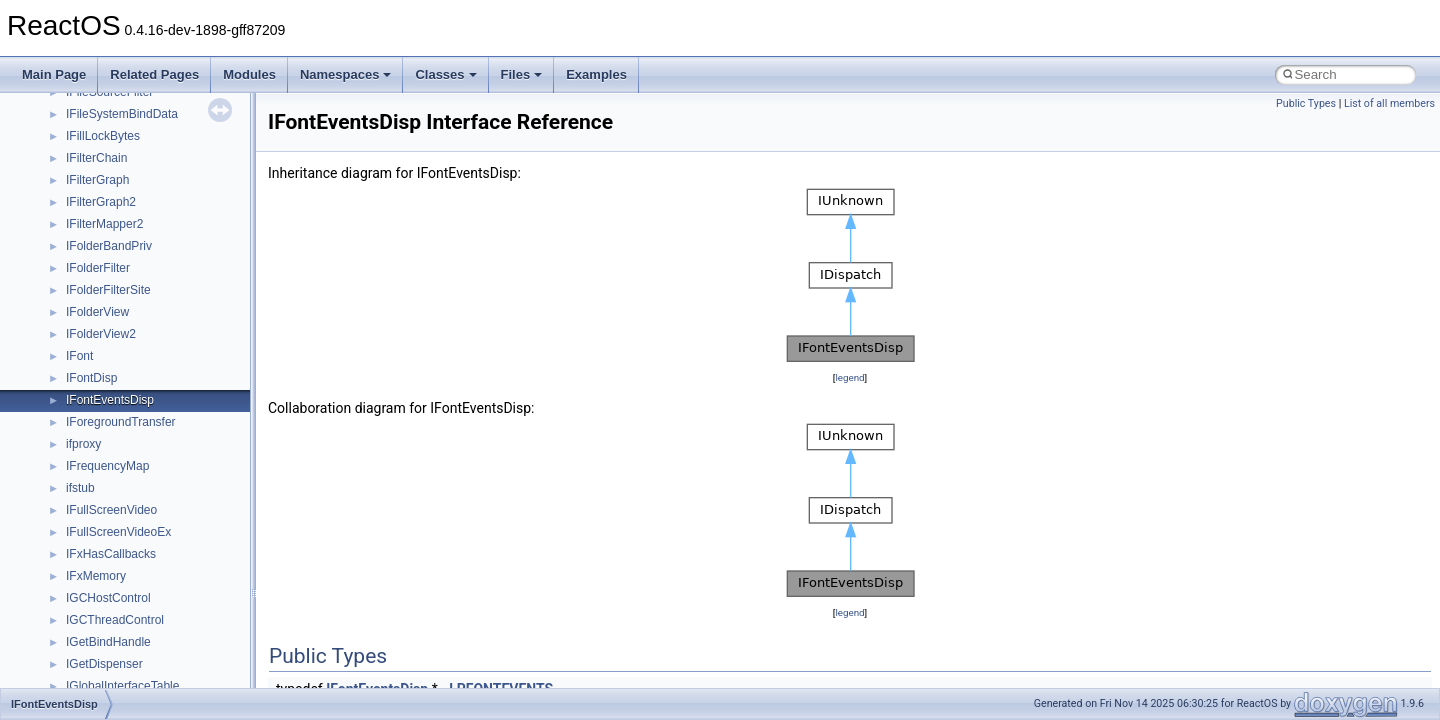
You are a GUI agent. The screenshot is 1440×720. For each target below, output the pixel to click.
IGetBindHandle (108, 642)
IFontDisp (91, 378)
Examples (596, 74)
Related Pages (154, 74)
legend (849, 377)
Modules (249, 74)
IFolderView (97, 312)
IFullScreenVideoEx (118, 532)
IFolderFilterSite (108, 290)
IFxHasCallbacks (111, 554)
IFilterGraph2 (101, 202)
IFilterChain (96, 158)
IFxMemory (96, 576)
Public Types (1306, 103)
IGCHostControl (108, 598)
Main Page (54, 74)
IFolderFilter (98, 268)
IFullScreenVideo (111, 510)
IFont (79, 356)
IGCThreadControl (115, 620)
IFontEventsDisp (110, 400)
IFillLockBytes (103, 136)
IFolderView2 (101, 334)
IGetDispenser (104, 664)
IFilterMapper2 (104, 224)
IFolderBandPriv (109, 246)
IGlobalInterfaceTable (122, 686)
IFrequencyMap (107, 466)
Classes (445, 74)
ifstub (80, 488)
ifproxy (83, 444)
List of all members (1389, 103)
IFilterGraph (97, 180)
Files (522, 74)
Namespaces (346, 74)
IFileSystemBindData (122, 114)
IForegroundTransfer (121, 422)
